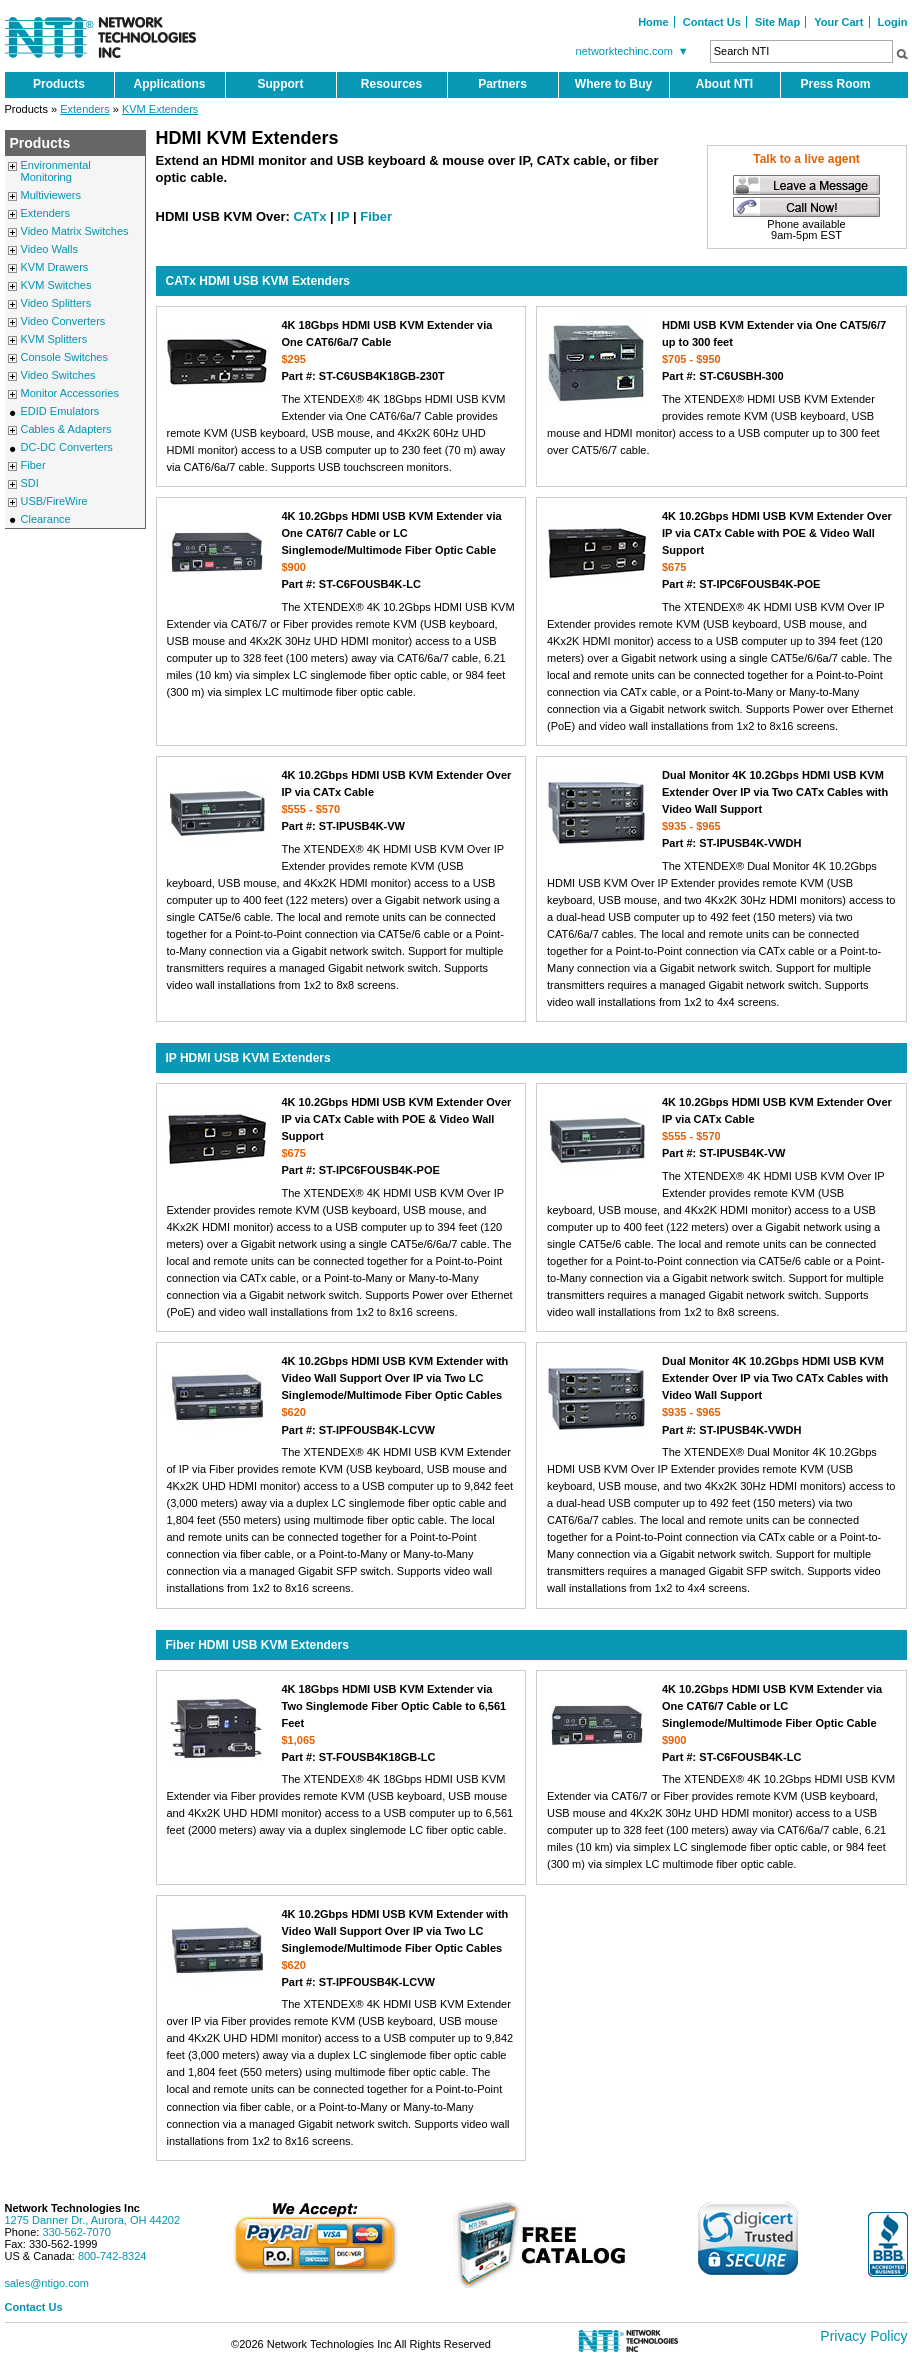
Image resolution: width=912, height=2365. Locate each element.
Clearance (46, 519)
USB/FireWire (54, 501)
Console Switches (64, 357)
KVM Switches (56, 285)
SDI (30, 483)
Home (653, 22)
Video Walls (49, 249)
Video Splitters (56, 303)
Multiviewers (51, 195)
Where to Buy (613, 84)
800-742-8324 (112, 2256)
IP (343, 216)
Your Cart (838, 22)
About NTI (724, 84)
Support (281, 84)
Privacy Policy (863, 2336)
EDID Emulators (60, 411)
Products (59, 84)
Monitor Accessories (70, 393)
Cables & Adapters (66, 429)
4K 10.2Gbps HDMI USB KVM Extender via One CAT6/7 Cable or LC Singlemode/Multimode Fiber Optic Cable (341, 550)
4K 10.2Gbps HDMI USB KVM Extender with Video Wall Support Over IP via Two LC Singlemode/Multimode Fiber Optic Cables (341, 1396)
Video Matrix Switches (75, 231)
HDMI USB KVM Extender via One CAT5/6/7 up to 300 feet (721, 350)
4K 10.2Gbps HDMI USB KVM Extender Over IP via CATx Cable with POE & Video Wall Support (721, 550)
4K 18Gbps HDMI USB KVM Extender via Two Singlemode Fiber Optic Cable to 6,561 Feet (341, 1723)
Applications (169, 84)
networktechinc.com (635, 51)
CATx (309, 216)
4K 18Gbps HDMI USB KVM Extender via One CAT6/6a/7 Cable (341, 350)
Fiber (33, 465)
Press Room (835, 84)
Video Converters (63, 321)
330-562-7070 (76, 2232)
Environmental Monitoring (56, 171)
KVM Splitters (54, 339)
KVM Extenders (160, 109)
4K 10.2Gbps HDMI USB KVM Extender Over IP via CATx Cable (341, 800)
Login (893, 22)
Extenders (85, 109)
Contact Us (712, 22)
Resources (391, 84)
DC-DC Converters (67, 447)
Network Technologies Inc (73, 2208)
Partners (502, 84)
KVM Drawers (55, 267)
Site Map (777, 22)
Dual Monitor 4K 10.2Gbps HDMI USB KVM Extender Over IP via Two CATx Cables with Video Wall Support (721, 809)
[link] (748, 2238)
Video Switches (58, 375)
